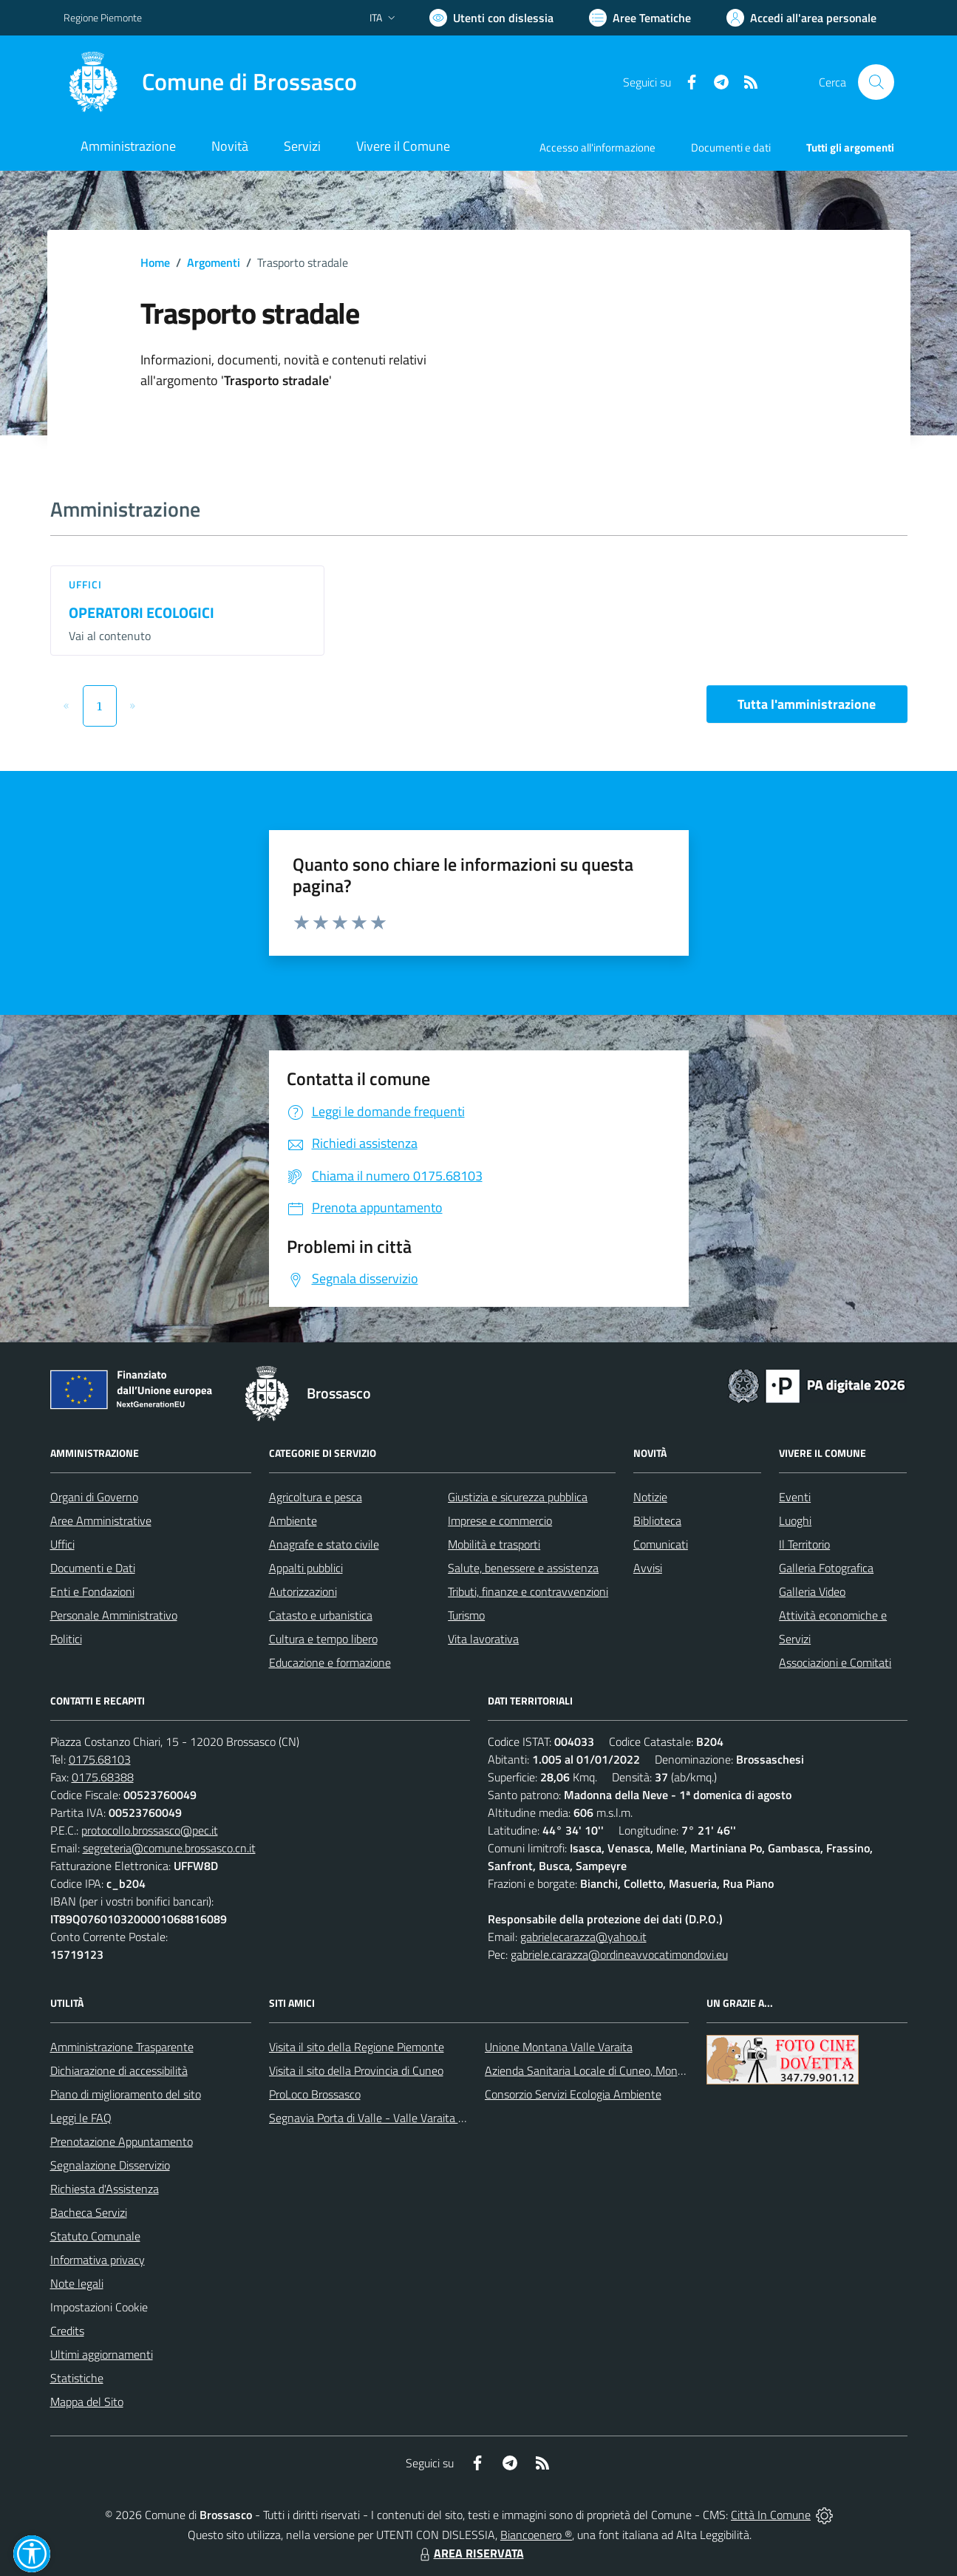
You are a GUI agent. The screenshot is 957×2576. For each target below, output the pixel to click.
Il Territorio (804, 1544)
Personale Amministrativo (113, 1615)
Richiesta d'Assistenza (104, 2189)
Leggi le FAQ (81, 2118)
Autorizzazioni (303, 1591)
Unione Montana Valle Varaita (559, 2047)
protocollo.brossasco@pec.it (149, 1830)
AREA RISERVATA (470, 2553)
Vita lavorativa (483, 1639)
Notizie (650, 1497)
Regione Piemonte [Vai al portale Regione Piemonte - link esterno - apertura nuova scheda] (103, 17)
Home (155, 262)
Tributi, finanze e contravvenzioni (528, 1591)
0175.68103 (100, 1759)
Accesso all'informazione (597, 147)
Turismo (466, 1615)
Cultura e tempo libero (323, 1639)
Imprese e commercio (500, 1520)
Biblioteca (657, 1520)
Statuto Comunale (95, 2236)
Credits (67, 2330)
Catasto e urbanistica (320, 1615)
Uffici (86, 584)
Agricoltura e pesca (315, 1497)
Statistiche (76, 2378)
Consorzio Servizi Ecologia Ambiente (573, 2094)
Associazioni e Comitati (835, 1662)
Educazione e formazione (330, 1662)
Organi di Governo (94, 1497)
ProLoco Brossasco (315, 2094)
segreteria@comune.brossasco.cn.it (169, 1848)
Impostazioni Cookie (99, 2307)
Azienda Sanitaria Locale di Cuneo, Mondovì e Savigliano (622, 2070)
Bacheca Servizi (88, 2212)
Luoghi (795, 1520)
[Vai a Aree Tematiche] (640, 17)
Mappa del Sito (86, 2401)
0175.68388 (103, 1777)
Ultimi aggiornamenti (101, 2354)
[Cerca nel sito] (875, 82)
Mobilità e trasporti (494, 1544)
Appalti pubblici (306, 1568)
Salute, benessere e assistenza (523, 1568)
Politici (66, 1639)
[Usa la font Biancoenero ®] (491, 17)
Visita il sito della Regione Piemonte (356, 2047)
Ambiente (293, 1520)
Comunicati (660, 1544)
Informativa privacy (97, 2260)
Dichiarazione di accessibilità (119, 2070)
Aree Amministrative (100, 1520)
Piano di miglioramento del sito (125, 2094)
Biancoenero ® (536, 2534)
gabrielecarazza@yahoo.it (583, 1936)
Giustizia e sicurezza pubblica (518, 1497)
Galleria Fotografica (826, 1568)
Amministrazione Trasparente (122, 2047)
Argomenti (213, 262)
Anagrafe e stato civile (324, 1544)
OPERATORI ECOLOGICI (141, 612)
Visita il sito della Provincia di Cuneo (356, 2070)
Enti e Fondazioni (92, 1591)
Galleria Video (812, 1591)
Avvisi (647, 1568)
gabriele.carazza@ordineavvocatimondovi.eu (619, 1954)
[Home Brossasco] (210, 82)
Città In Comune (771, 2515)
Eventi (795, 1497)
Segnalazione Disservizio (110, 2165)
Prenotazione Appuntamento (121, 2141)
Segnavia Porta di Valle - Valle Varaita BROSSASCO (396, 2118)
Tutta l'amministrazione (807, 704)
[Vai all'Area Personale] (801, 17)
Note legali (76, 2283)
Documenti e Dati (92, 1568)
